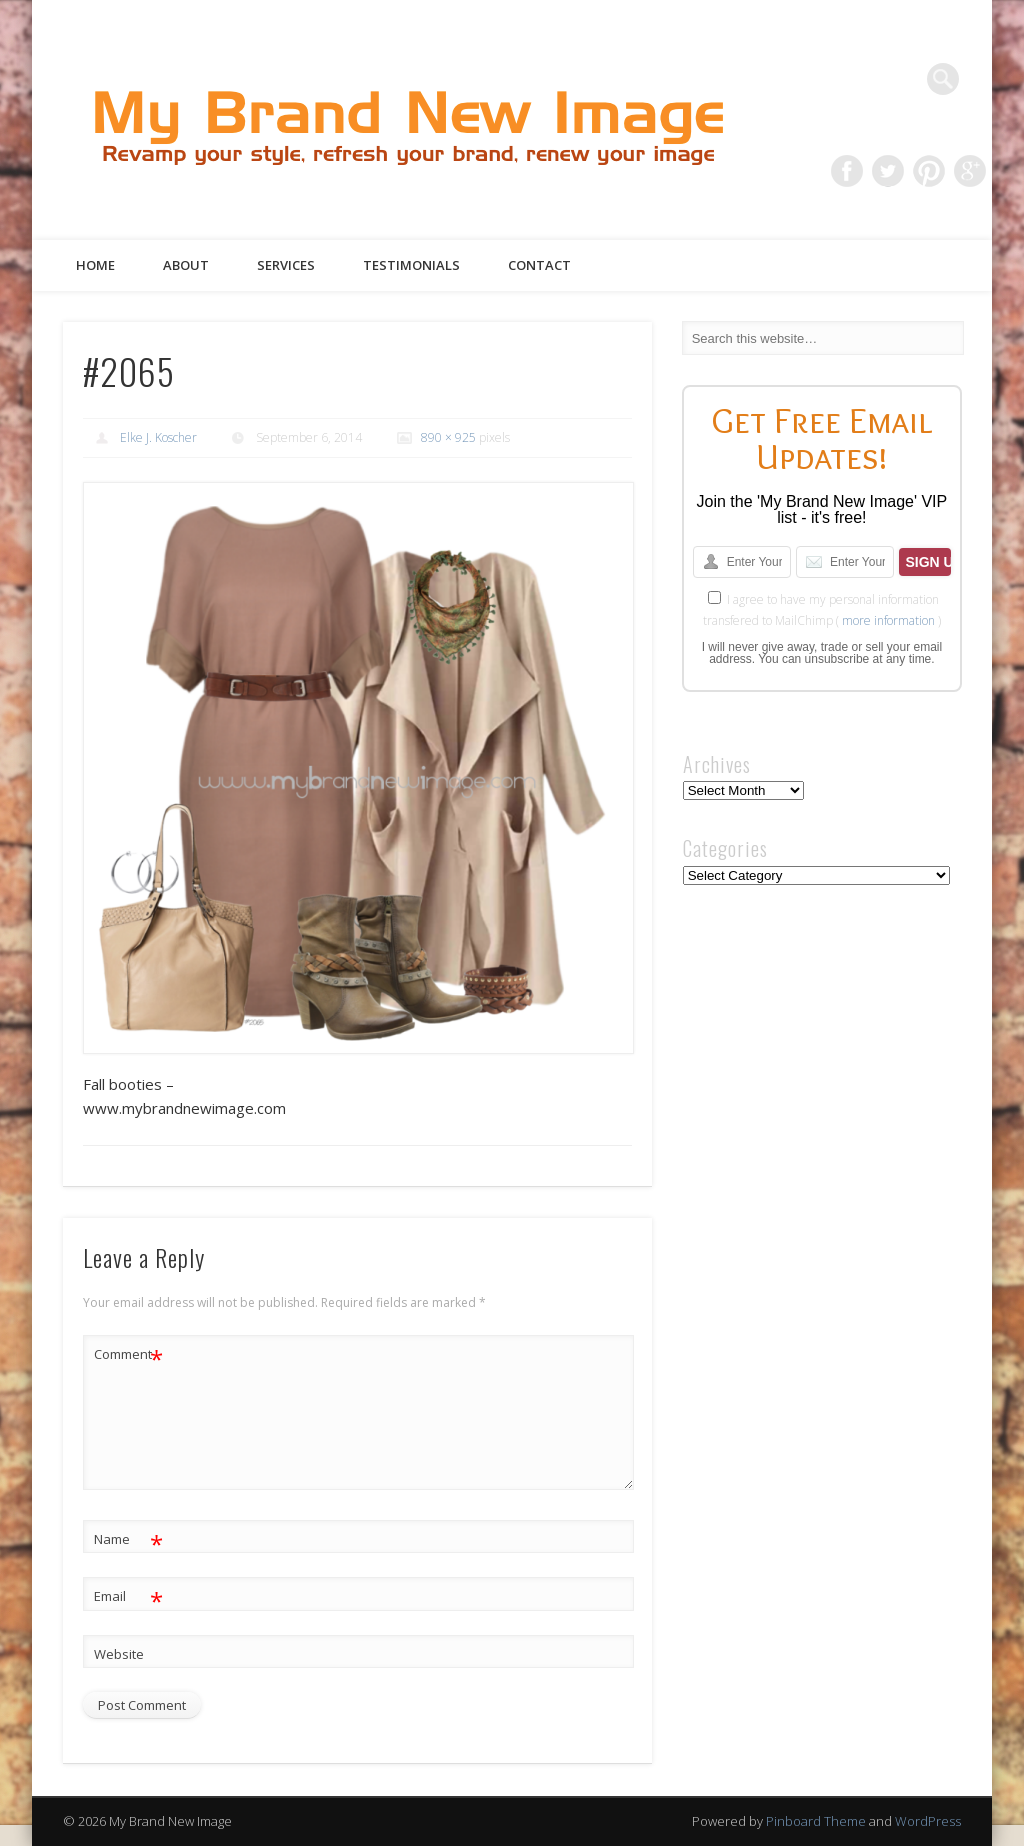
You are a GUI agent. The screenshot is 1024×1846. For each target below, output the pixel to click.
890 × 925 (448, 437)
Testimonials (411, 265)
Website (119, 1654)
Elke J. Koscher (158, 437)
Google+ (970, 171)
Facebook (847, 171)
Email (128, 1596)
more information (888, 620)
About (186, 265)
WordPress (928, 1821)
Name (128, 1539)
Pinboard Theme (816, 1821)
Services (286, 265)
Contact (539, 265)
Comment (128, 1354)
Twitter (888, 171)
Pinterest (929, 171)
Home (95, 265)
